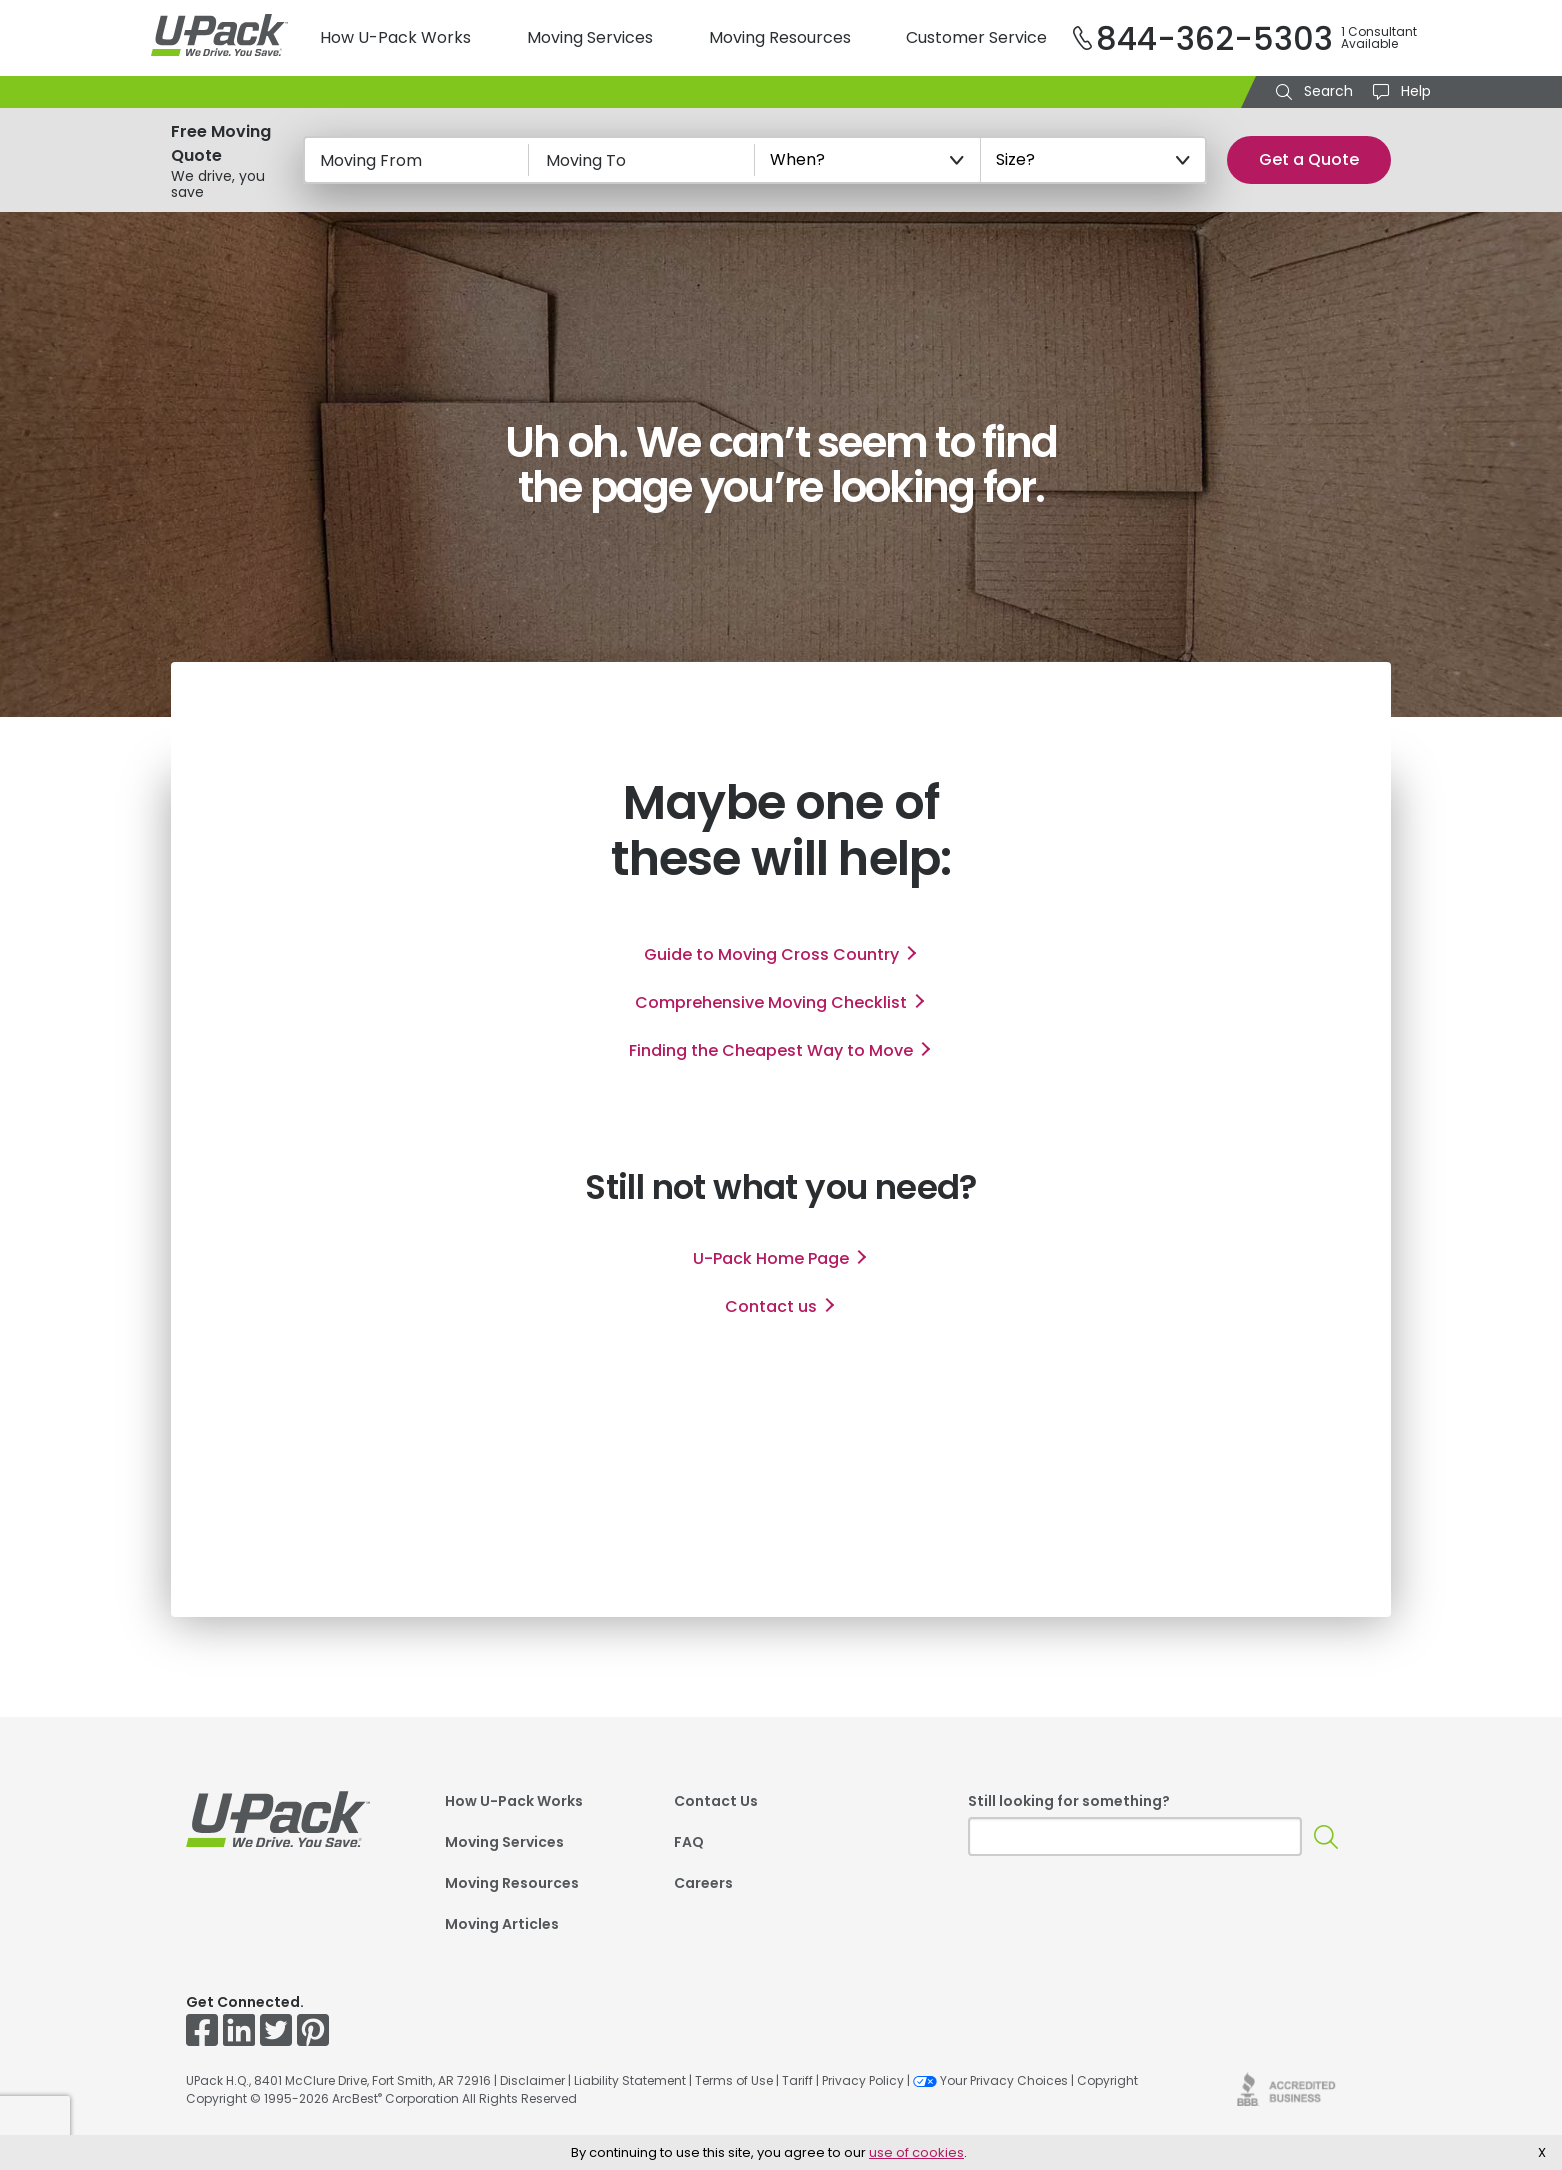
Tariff (797, 2080)
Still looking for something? (1069, 1801)
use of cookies (916, 2152)
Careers (703, 1883)
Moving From (371, 160)
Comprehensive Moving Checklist (771, 1002)
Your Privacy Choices (990, 2080)
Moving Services (590, 37)
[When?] (868, 160)
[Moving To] (642, 160)
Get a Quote (1309, 159)
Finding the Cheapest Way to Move (771, 1050)
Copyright (1107, 2080)
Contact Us (716, 1801)
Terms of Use (734, 2080)
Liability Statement (630, 2080)
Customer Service (976, 37)
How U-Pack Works (395, 37)
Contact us (771, 1306)
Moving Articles (502, 1924)
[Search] (1326, 1836)
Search (1326, 91)
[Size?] (1094, 160)
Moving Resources (780, 37)
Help (1414, 91)
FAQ (689, 1842)
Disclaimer (532, 2080)
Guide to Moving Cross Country (771, 954)
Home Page (771, 1258)
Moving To (586, 160)
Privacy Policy (863, 2080)
